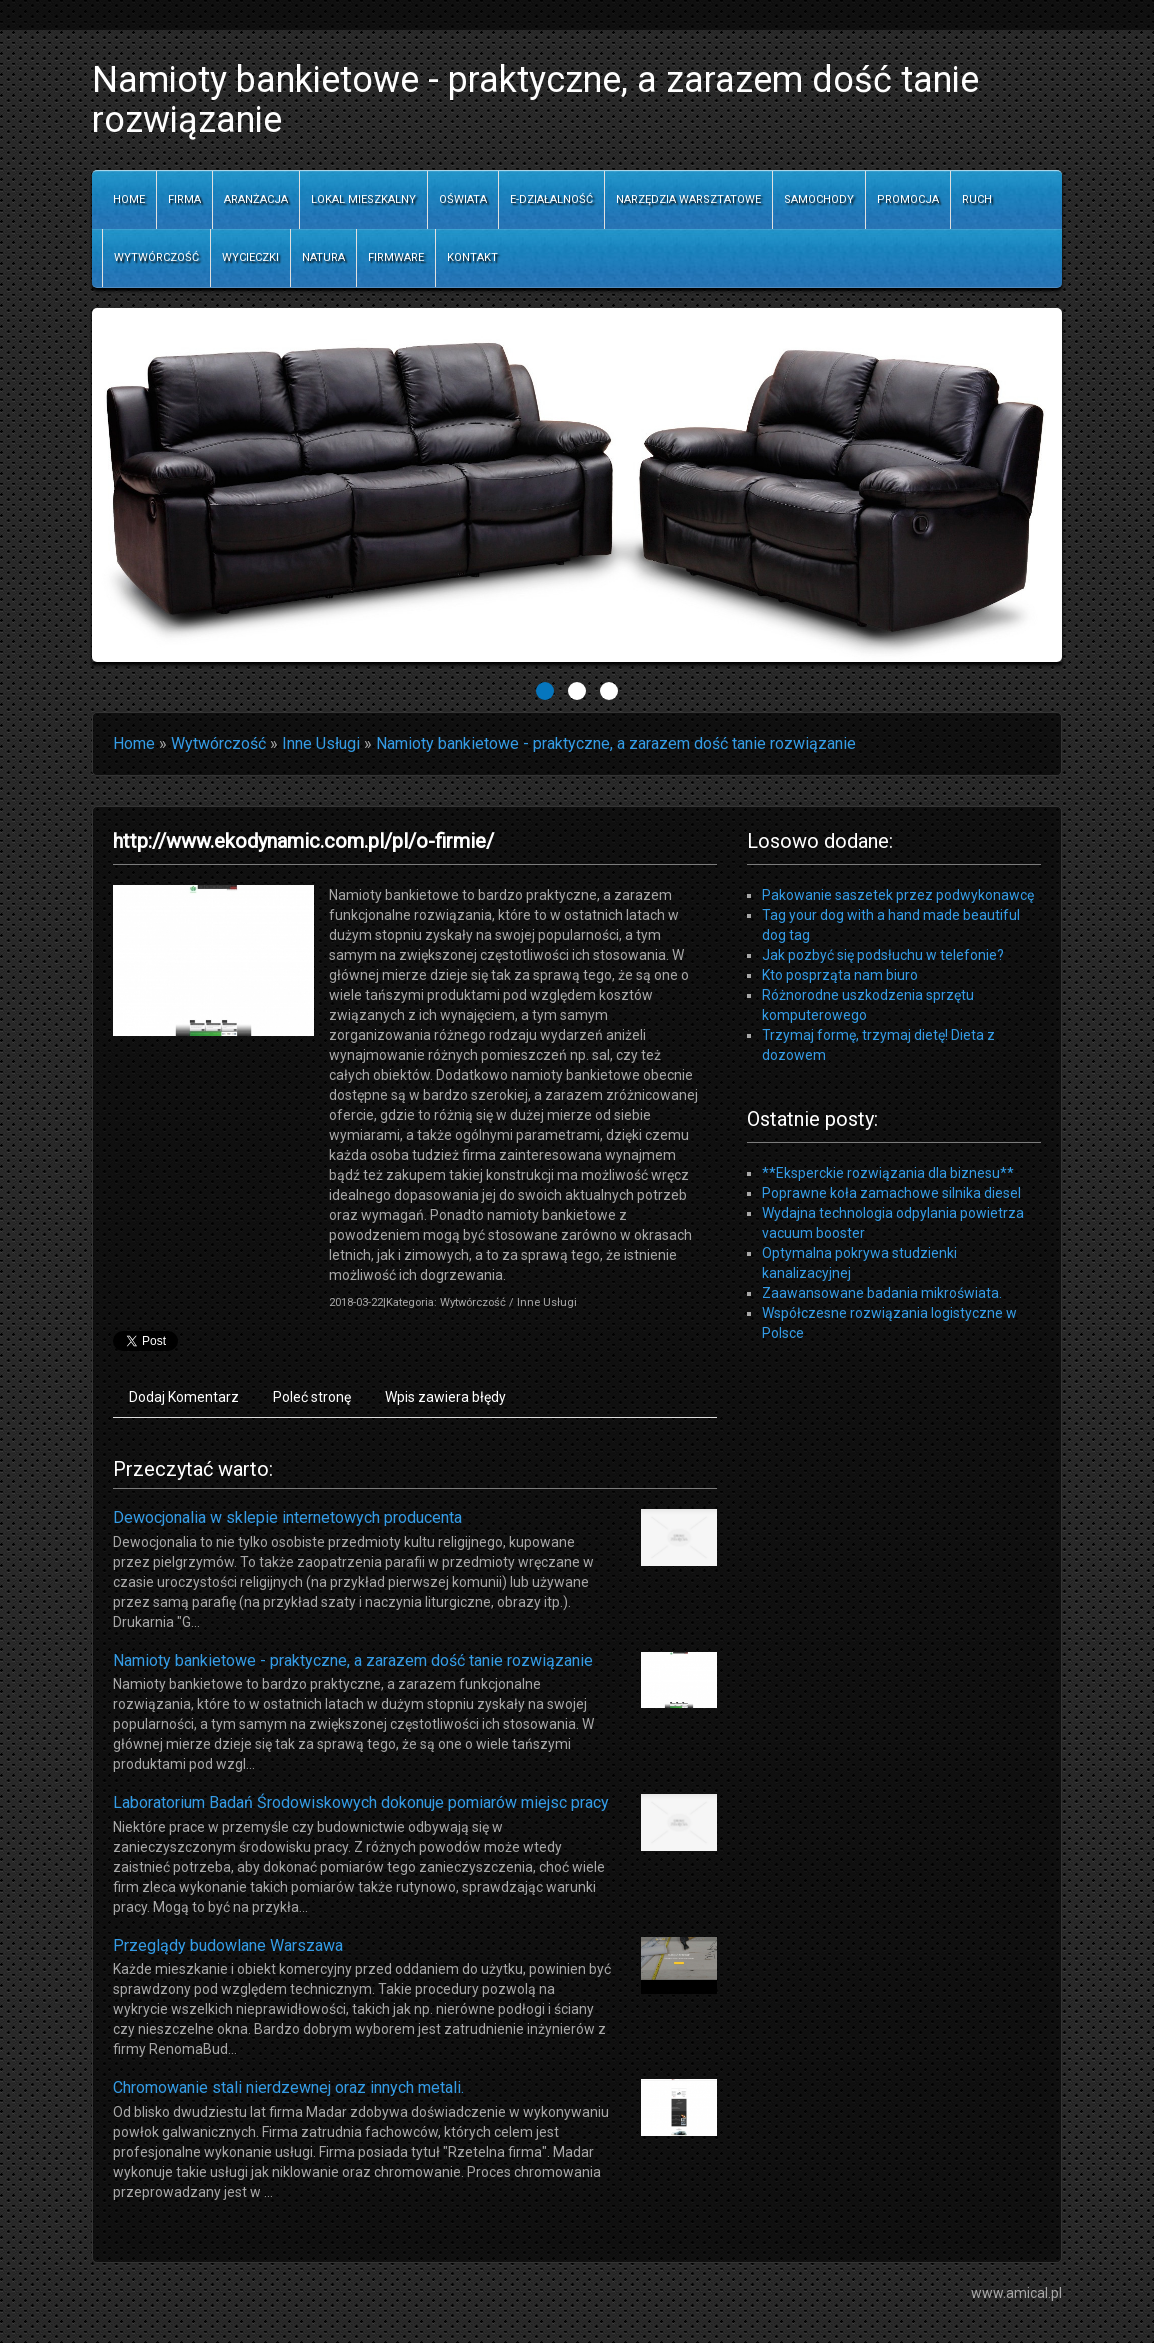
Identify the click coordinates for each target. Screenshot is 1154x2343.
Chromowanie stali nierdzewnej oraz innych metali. (288, 2087)
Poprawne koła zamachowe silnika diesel (891, 1193)
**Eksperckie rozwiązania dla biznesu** (888, 1173)
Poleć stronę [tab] (312, 1397)
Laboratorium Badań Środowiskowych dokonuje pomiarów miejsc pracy (361, 1802)
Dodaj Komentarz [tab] (184, 1397)
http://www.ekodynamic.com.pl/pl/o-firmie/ (303, 841)
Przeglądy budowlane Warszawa (228, 1945)
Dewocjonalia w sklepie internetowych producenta (287, 1517)
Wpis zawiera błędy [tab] (445, 1397)
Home (134, 743)
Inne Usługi (321, 743)
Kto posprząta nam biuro (840, 975)
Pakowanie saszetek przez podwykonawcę (898, 895)
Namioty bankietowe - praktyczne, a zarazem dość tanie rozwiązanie (616, 743)
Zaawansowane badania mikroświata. (882, 1293)
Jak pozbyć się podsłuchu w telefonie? (883, 955)
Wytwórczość (218, 743)
